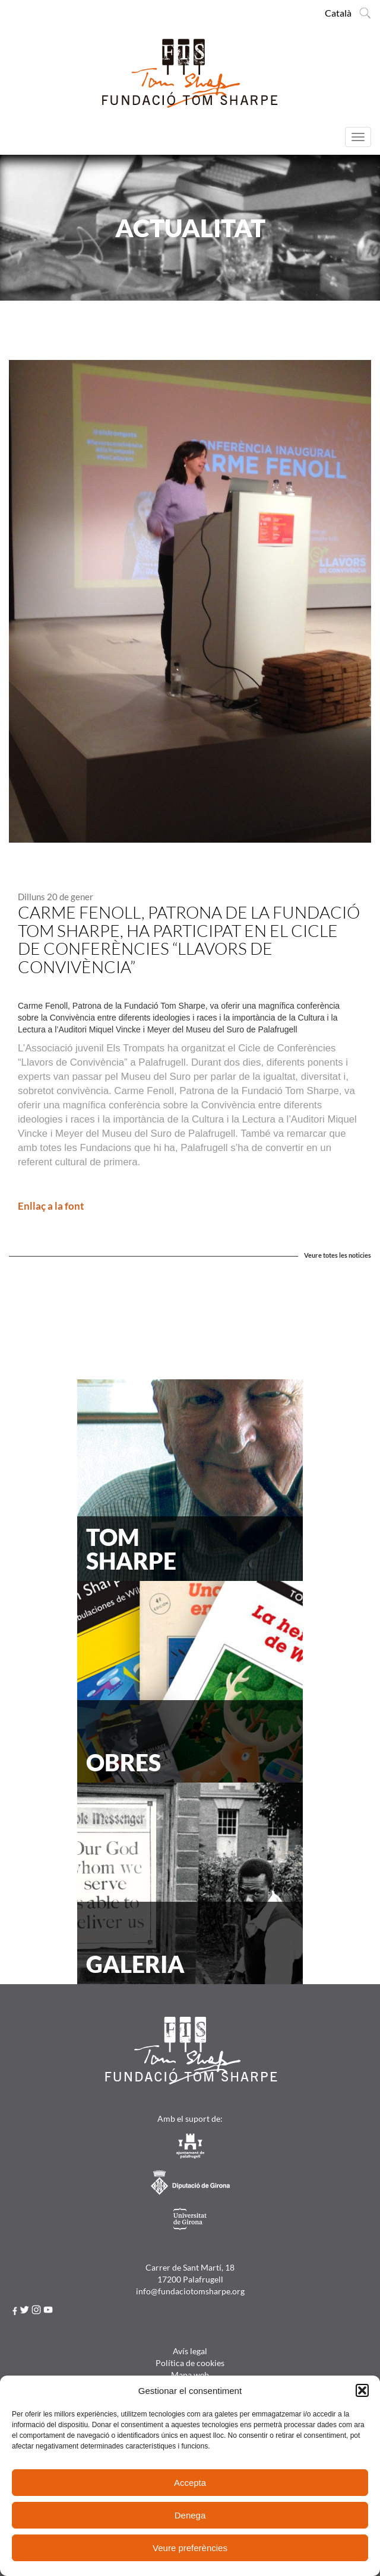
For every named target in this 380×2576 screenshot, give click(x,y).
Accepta (190, 2483)
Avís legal (190, 2351)
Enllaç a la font (51, 1206)
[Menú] (358, 137)
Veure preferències (190, 2548)
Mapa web (190, 2375)
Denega (190, 2515)
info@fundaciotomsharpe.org (190, 2291)
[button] (362, 2390)
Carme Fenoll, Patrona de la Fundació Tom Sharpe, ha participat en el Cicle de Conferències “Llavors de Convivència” (189, 939)
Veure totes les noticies (337, 1255)
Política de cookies (190, 2363)
